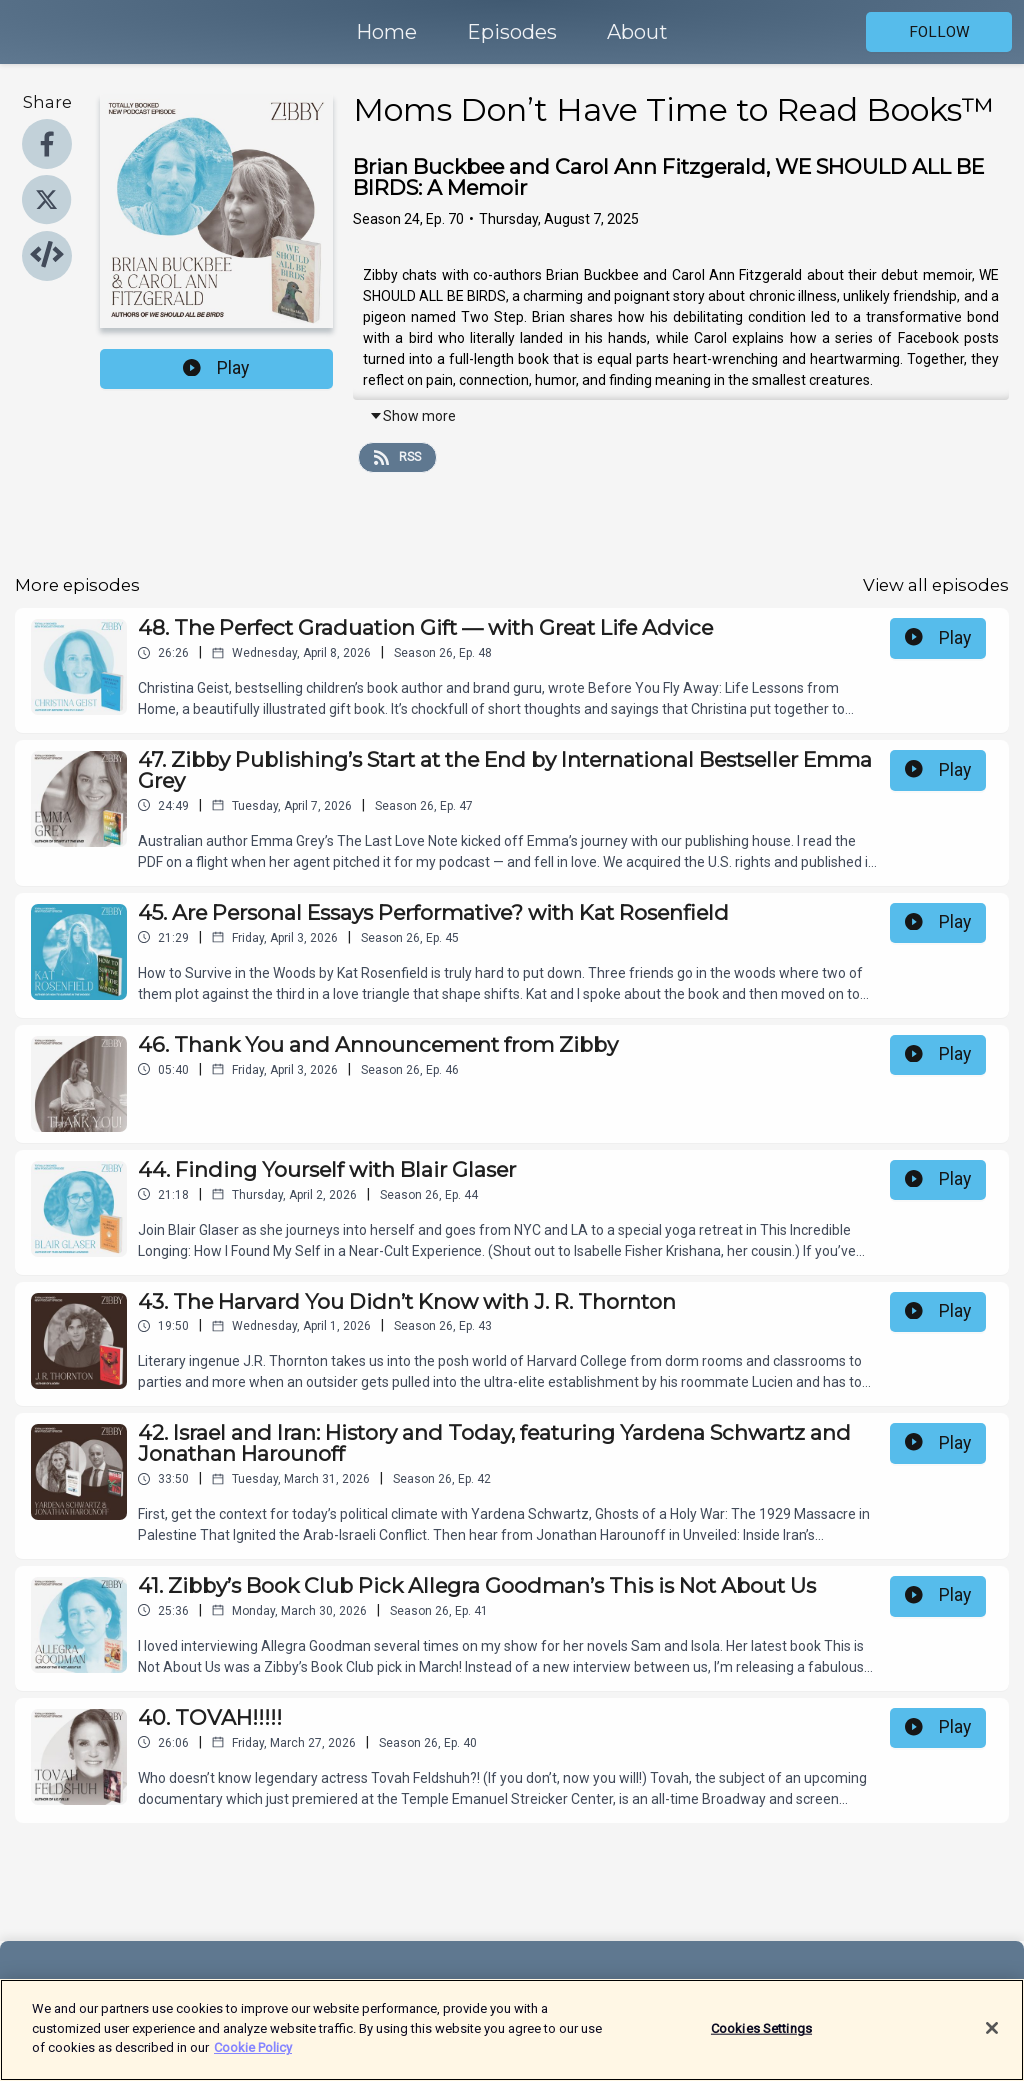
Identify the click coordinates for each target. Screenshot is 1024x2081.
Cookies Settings (761, 2035)
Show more (412, 416)
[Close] (992, 2035)
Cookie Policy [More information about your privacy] (253, 2055)
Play (216, 368)
